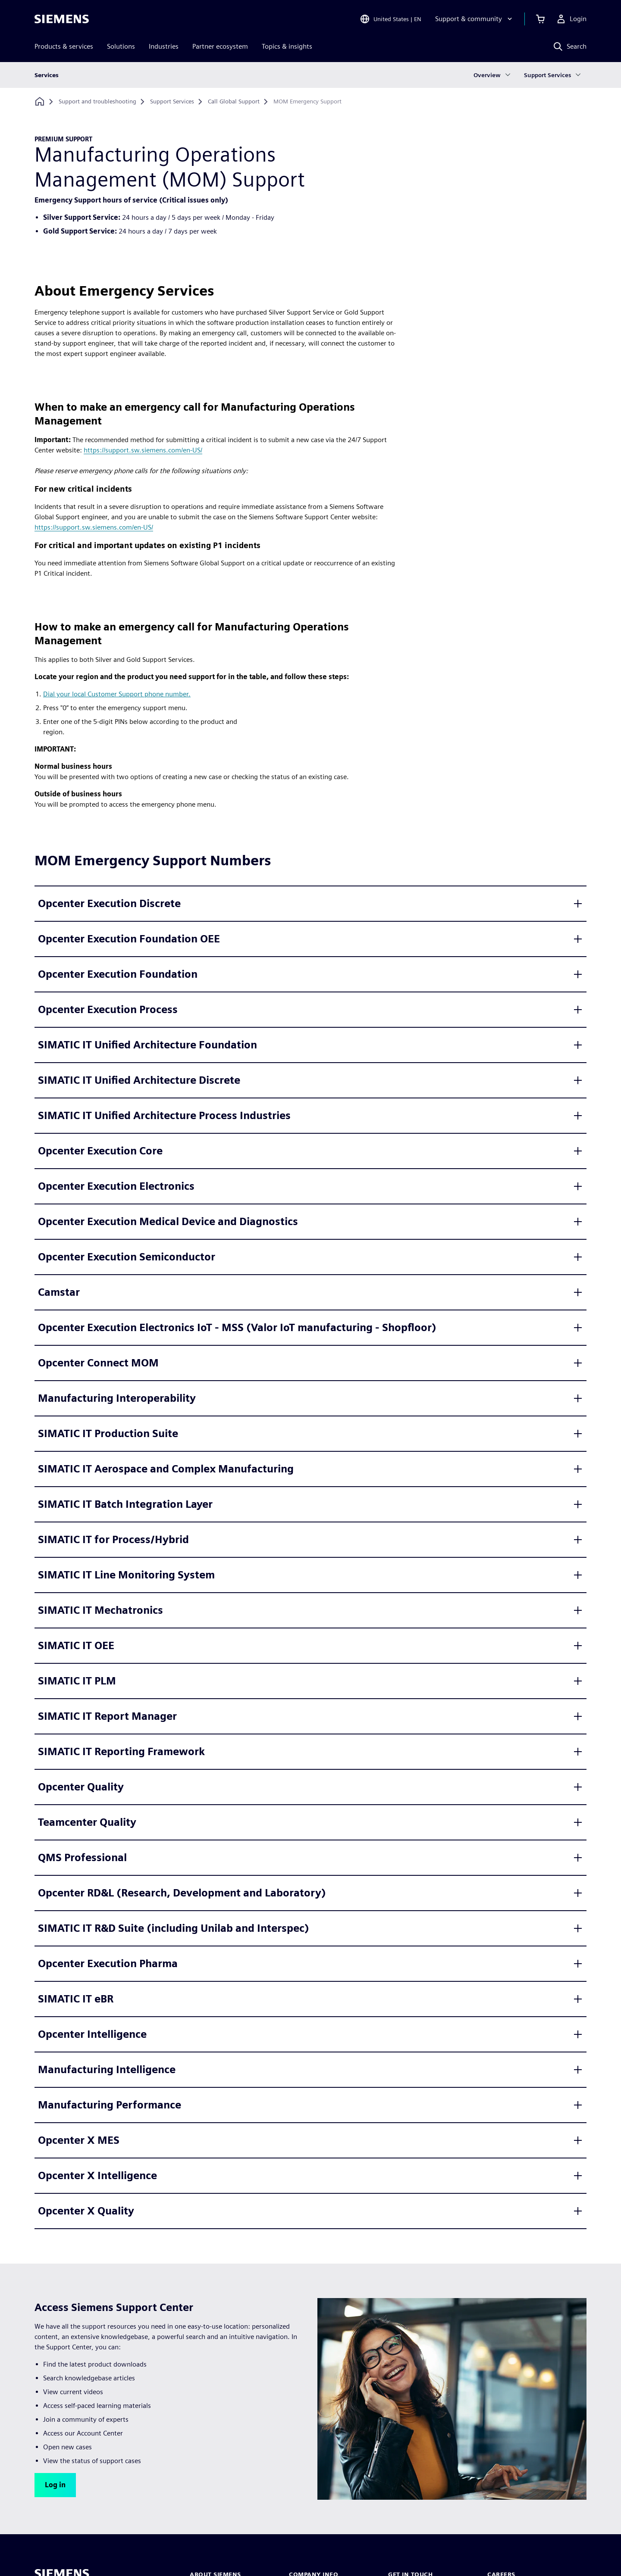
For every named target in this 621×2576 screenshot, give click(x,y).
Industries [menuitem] (164, 46)
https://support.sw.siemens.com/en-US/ (143, 450)
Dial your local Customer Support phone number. (117, 694)
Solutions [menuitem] (121, 46)
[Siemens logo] (61, 19)
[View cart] (540, 19)
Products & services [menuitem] (63, 46)
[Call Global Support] (234, 101)
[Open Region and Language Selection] (390, 19)
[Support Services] (172, 101)
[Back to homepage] (39, 101)
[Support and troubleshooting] (97, 101)
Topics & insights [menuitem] (287, 46)
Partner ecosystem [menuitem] (220, 46)
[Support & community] (475, 19)
